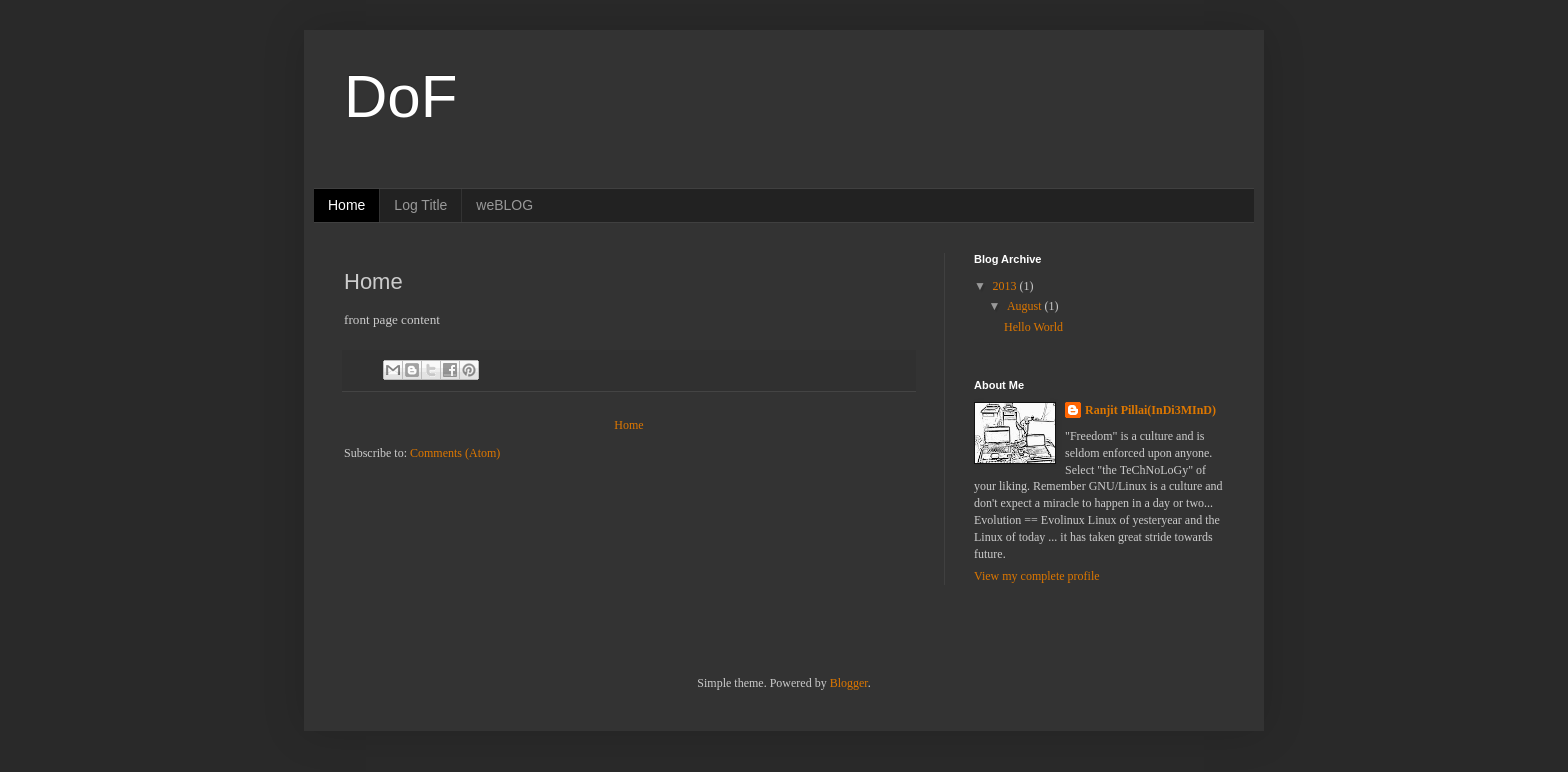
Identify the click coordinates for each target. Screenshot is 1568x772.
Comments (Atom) (455, 453)
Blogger (849, 683)
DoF (400, 96)
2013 (1006, 286)
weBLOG (504, 205)
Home (346, 205)
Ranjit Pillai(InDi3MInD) (1150, 410)
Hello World (1033, 327)
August (1026, 306)
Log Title (420, 205)
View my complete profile (1037, 576)
